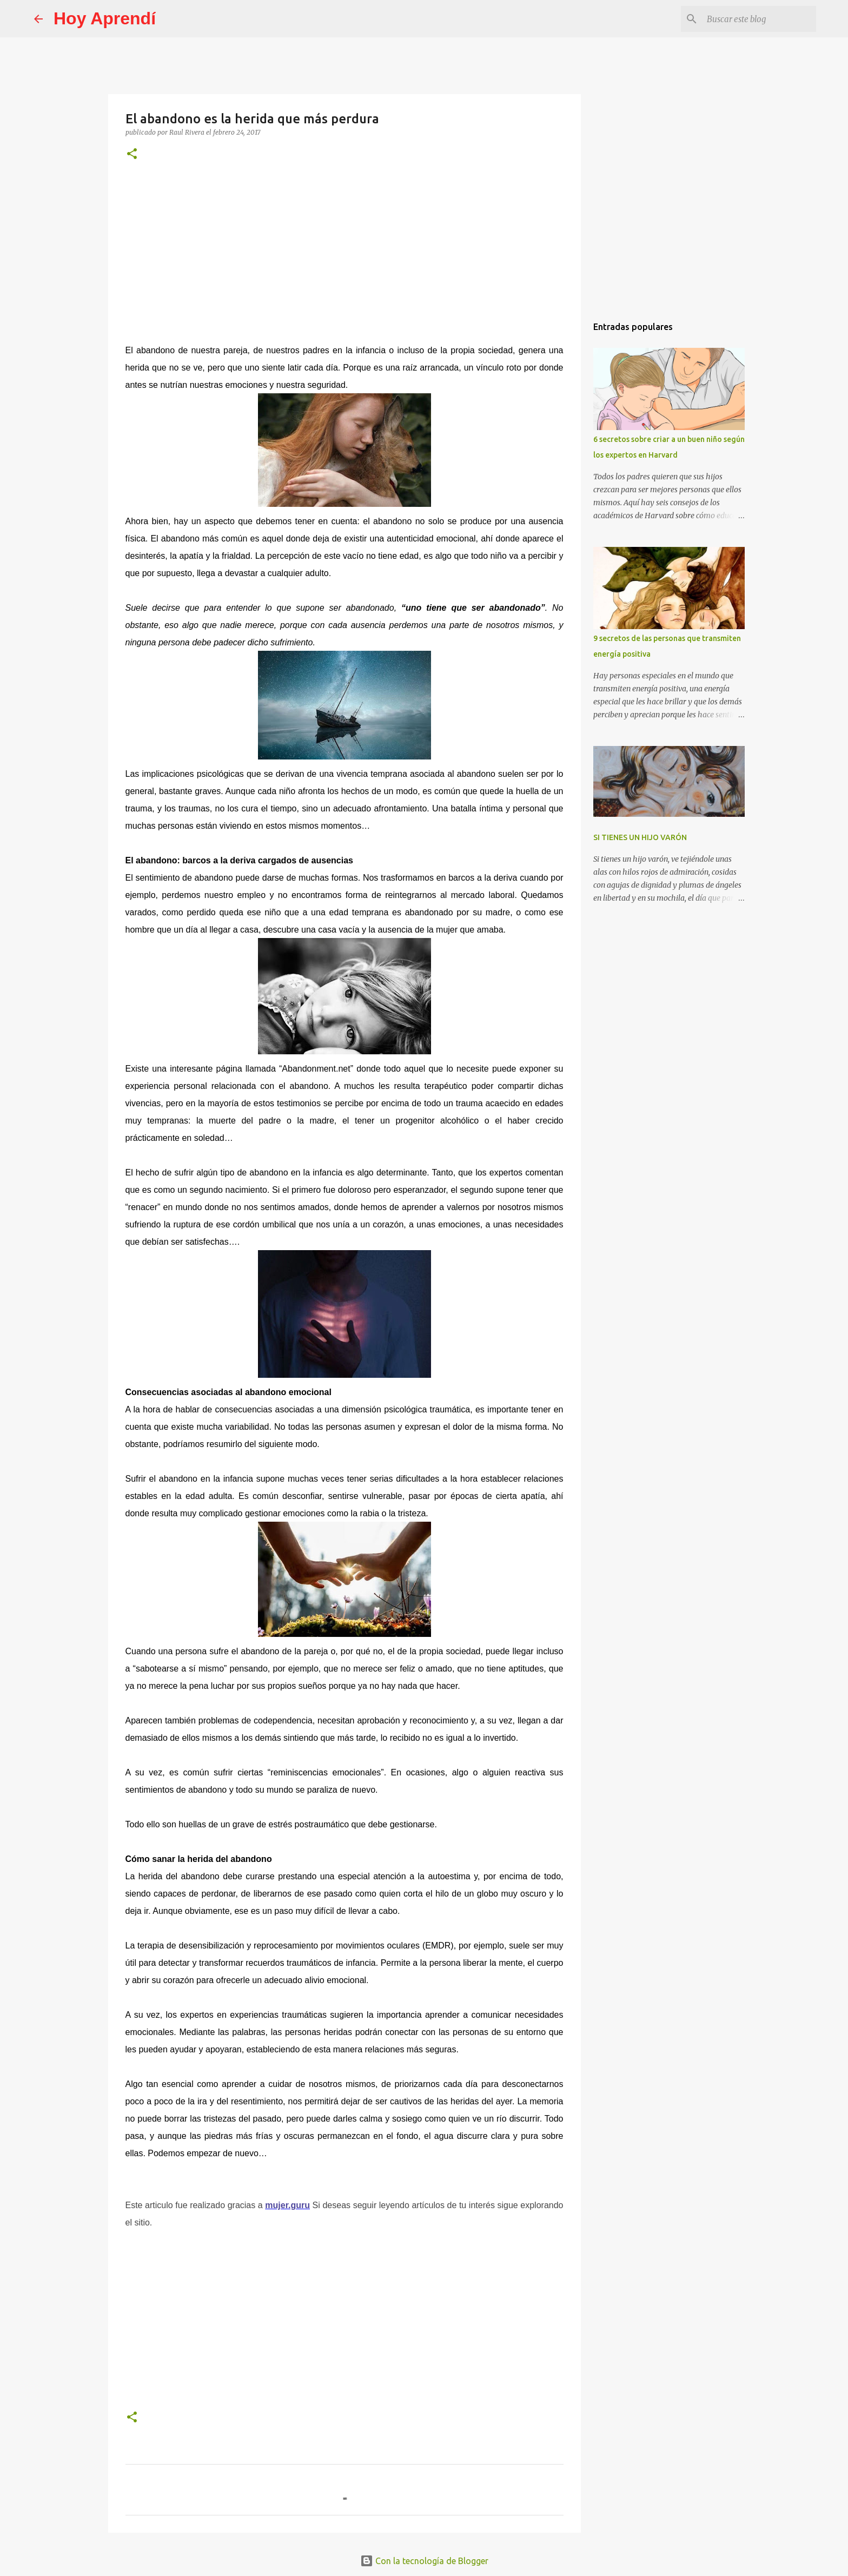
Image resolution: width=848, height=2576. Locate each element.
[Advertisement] (344, 251)
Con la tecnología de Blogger (424, 2561)
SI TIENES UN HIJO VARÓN (640, 837)
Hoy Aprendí (105, 18)
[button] (131, 154)
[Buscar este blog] (759, 19)
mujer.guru (287, 2205)
